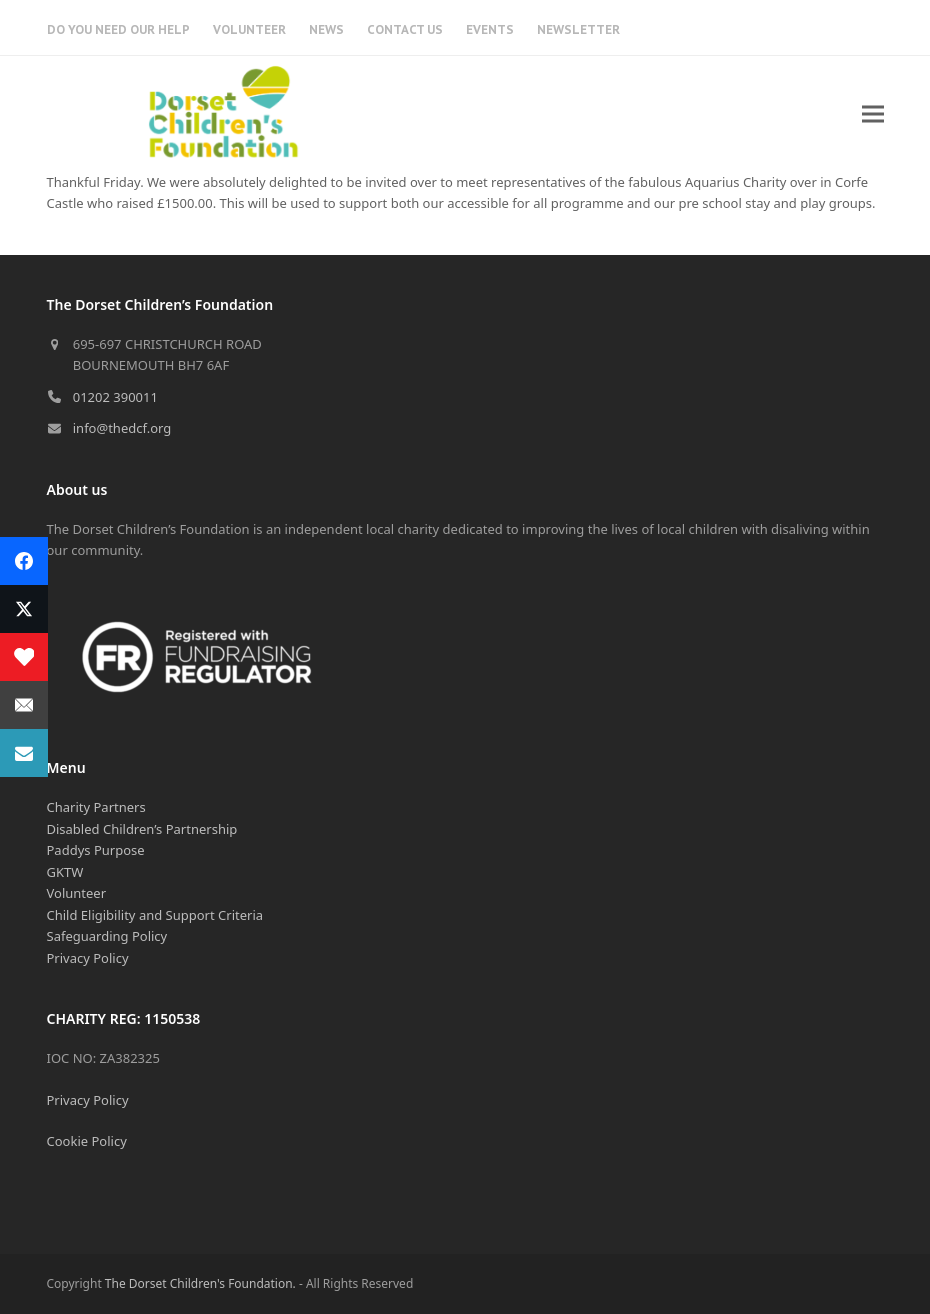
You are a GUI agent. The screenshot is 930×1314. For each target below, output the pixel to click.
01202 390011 (115, 397)
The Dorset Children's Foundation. (200, 1283)
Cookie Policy (87, 1141)
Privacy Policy (88, 958)
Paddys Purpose (96, 850)
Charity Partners (96, 807)
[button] (873, 113)
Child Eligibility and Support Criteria (155, 915)
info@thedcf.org (122, 428)
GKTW (65, 872)
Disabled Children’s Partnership (142, 829)
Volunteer (77, 893)
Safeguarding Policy (107, 936)
